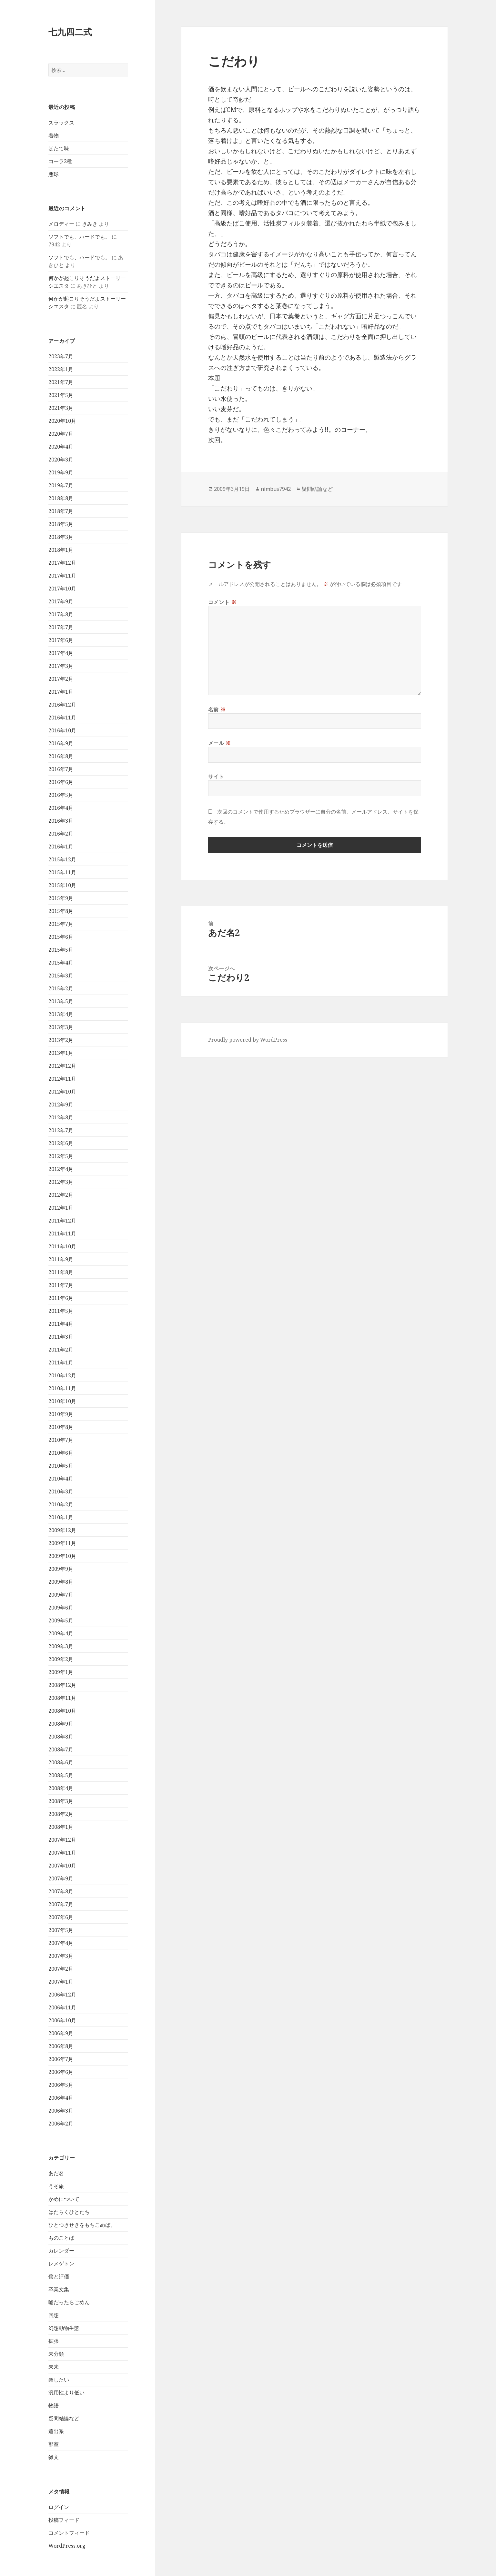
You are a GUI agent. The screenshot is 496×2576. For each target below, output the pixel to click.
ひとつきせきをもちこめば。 (82, 2224)
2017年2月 (60, 678)
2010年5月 (60, 1465)
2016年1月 (60, 846)
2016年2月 (60, 833)
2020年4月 (60, 446)
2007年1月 (60, 1981)
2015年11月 (62, 872)
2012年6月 (60, 1143)
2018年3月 (60, 536)
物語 (53, 2405)
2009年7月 (60, 1594)
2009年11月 (62, 1543)
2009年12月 (62, 1530)
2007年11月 (62, 1852)
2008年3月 (60, 1801)
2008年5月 (60, 1775)
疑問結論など (63, 2418)
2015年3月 (60, 975)
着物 (53, 135)
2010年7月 (60, 1439)
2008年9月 (60, 1723)
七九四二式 (70, 32)
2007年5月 (60, 1930)
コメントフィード (69, 2532)
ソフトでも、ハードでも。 (79, 236)
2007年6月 (60, 1917)
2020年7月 (60, 433)
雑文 (53, 2457)
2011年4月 (60, 1323)
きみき (89, 223)
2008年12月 (62, 1685)
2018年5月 (60, 524)
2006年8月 (60, 2046)
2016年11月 (62, 717)
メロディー (61, 223)
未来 (53, 2366)
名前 (217, 709)
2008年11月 (62, 1697)
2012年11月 (62, 1078)
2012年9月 (60, 1104)
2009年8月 (60, 1581)
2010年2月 (60, 1504)
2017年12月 (62, 562)
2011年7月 (60, 1285)
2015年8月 (60, 911)
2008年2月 (60, 1814)
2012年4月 (60, 1169)
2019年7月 (60, 485)
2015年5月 (60, 949)
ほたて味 (58, 148)
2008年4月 (60, 1788)
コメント (222, 602)
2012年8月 (60, 1117)
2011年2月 (60, 1349)
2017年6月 (60, 640)
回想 (53, 2315)
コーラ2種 (60, 161)
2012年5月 (60, 1156)
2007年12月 (62, 1839)
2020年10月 (62, 420)
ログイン (58, 2507)
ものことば (61, 2237)
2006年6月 (60, 2072)
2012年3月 (60, 1181)
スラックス (61, 122)
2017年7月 (60, 627)
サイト (216, 776)
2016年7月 (60, 769)
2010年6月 (60, 1452)
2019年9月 (60, 472)
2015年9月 (60, 898)
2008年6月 (60, 1762)
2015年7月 (60, 923)
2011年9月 (60, 1259)
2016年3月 (60, 820)
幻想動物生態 (63, 2328)
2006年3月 (60, 2110)
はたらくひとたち (69, 2211)
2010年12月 (62, 1375)
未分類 (56, 2353)
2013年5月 (60, 1001)
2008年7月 (60, 1749)
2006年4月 (60, 2097)
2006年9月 (60, 2033)
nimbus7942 (276, 488)
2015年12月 (62, 859)
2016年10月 (62, 730)
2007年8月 (60, 1891)
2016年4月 (60, 807)
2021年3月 (60, 407)
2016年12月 (62, 704)
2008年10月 (62, 1710)
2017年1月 (60, 691)
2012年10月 (62, 1091)
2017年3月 (60, 665)
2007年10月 (62, 1865)
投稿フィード (63, 2519)
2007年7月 (60, 1904)
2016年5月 (60, 794)
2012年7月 (60, 1130)
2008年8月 (60, 1736)
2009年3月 (60, 1646)
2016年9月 (60, 743)
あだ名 (56, 2173)
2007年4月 (60, 1943)
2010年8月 (60, 1427)
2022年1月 (60, 369)
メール (219, 743)
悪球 (53, 174)
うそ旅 (56, 2186)
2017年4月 (60, 653)
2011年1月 (60, 1362)
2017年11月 (62, 575)
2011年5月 (60, 1310)
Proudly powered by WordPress (247, 1039)
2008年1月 (60, 1826)
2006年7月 (60, 2059)
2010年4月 (60, 1478)
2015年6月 (60, 936)
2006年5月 (60, 2084)
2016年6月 (60, 782)
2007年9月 (60, 1878)
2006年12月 (62, 1994)
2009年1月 (60, 1672)
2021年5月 (60, 395)
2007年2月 (60, 1968)
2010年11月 (62, 1388)
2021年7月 (60, 382)
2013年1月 (60, 1052)
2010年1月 (60, 1517)
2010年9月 (60, 1414)
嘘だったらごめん (69, 2302)
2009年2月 (60, 1659)
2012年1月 (60, 1207)
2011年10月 (62, 1246)
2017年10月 (62, 588)
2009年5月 (60, 1620)
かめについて (63, 2199)
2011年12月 (62, 1220)
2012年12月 (62, 1065)
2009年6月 (60, 1607)
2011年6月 (60, 1298)
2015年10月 (62, 885)
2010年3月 (60, 1491)
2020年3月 (60, 459)
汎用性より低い (66, 2392)
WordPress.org (67, 2545)
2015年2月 (60, 988)
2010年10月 (62, 1401)
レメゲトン (61, 2263)
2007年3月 (60, 1955)
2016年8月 (60, 756)
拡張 (53, 2340)
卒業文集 (58, 2289)
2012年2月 (60, 1194)
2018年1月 (60, 549)
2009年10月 (62, 1556)
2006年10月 (62, 2020)
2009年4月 (60, 1633)
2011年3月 (60, 1336)
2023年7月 (60, 356)
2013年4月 (60, 1014)
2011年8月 (60, 1272)
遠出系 (56, 2431)
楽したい (58, 2379)
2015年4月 (60, 962)
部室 (53, 2444)
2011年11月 (62, 1233)
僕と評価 (58, 2276)
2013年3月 (60, 1027)
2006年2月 (60, 2123)
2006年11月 (62, 2007)
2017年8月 (60, 614)
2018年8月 (60, 498)
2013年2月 (60, 1040)
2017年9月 (60, 601)
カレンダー (61, 2250)
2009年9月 (60, 1568)
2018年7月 (60, 511)
